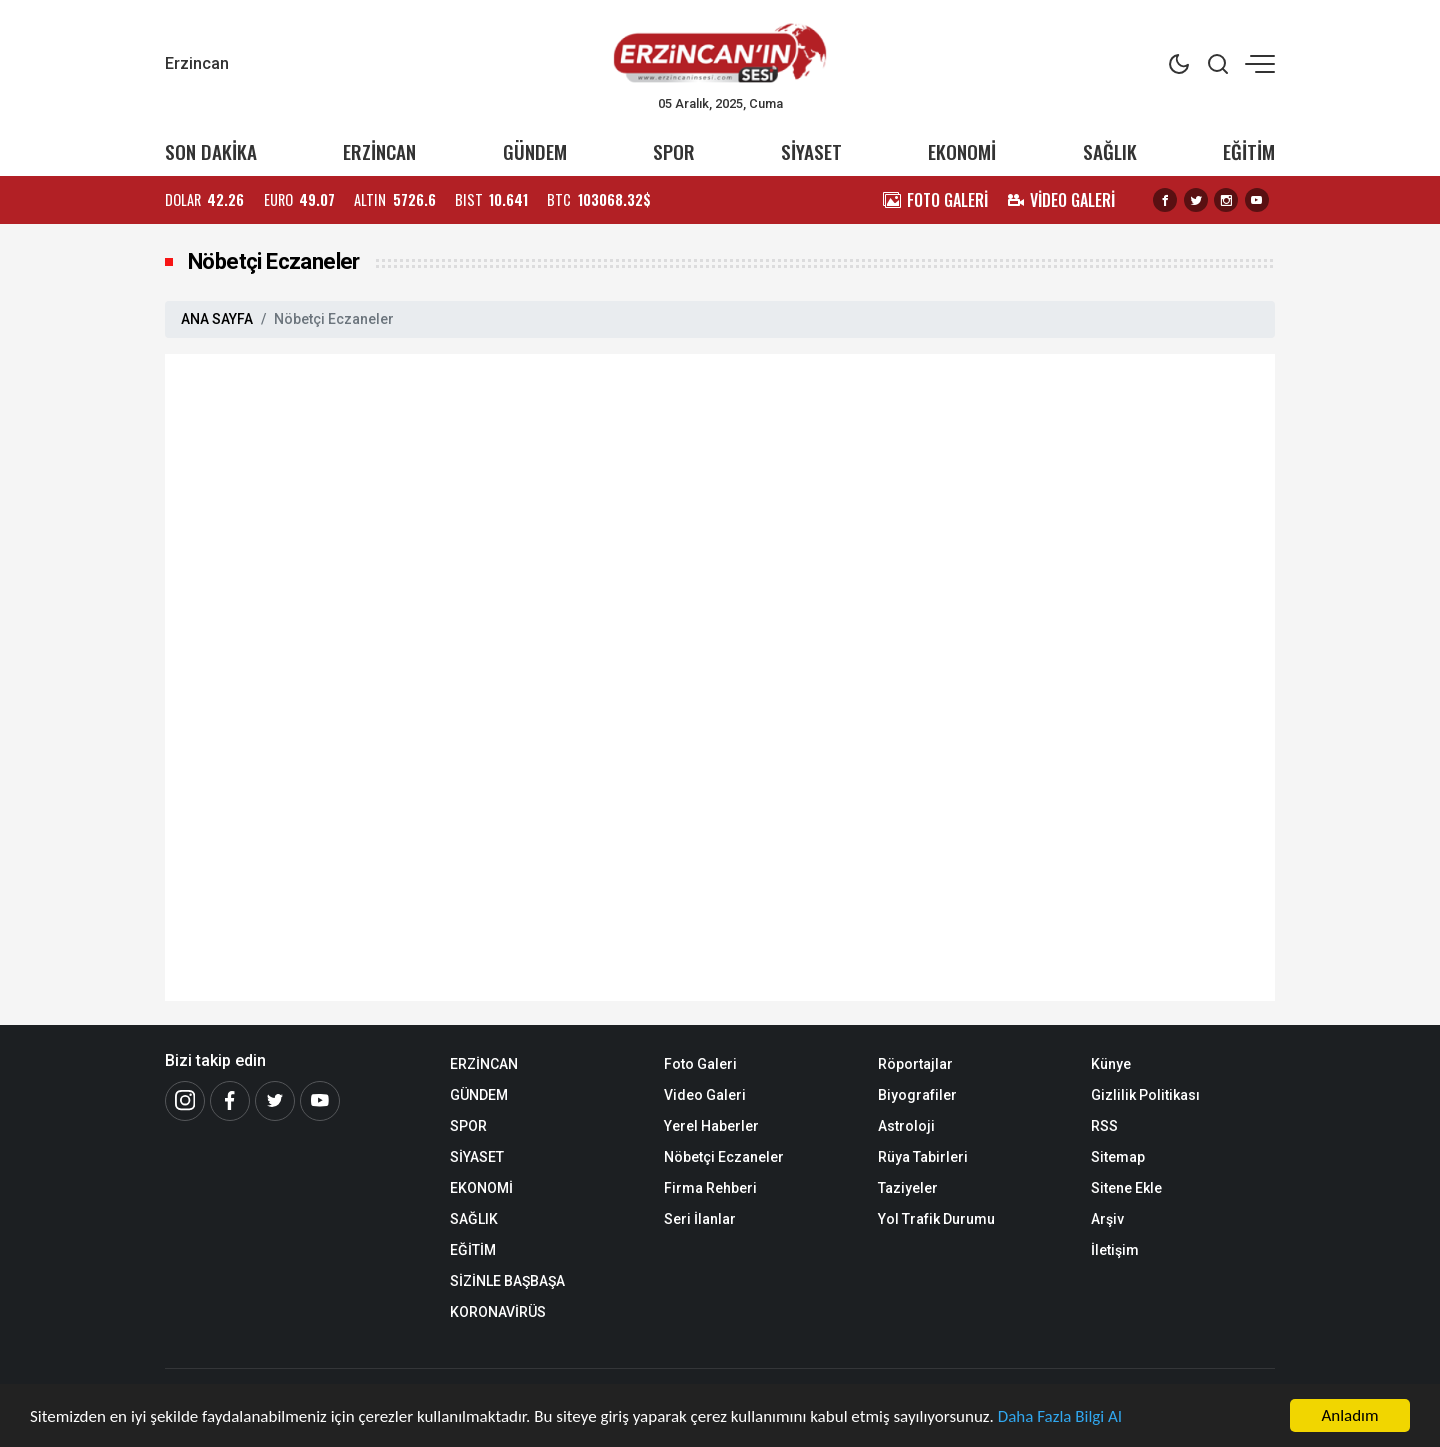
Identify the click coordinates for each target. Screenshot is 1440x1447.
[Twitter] (275, 1101)
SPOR (674, 151)
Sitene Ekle (1126, 1188)
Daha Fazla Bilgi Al (1060, 1416)
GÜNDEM (535, 151)
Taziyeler (908, 1188)
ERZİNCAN (379, 151)
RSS (1104, 1126)
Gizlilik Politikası (1145, 1095)
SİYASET (811, 151)
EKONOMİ (962, 151)
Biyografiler (917, 1095)
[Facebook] (230, 1101)
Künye (1111, 1064)
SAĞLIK (1110, 151)
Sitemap (1118, 1157)
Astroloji (906, 1126)
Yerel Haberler (711, 1126)
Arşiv (1107, 1219)
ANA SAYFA (217, 319)
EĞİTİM (1249, 151)
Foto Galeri (700, 1064)
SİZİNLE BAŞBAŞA (507, 1281)
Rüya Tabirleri (923, 1157)
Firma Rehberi (710, 1188)
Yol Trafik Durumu (936, 1219)
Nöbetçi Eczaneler (724, 1157)
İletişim (1115, 1250)
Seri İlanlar (700, 1219)
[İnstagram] (185, 1101)
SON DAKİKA (211, 151)
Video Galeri (705, 1095)
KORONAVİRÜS (498, 1312)
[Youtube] (320, 1101)
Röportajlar (915, 1064)
